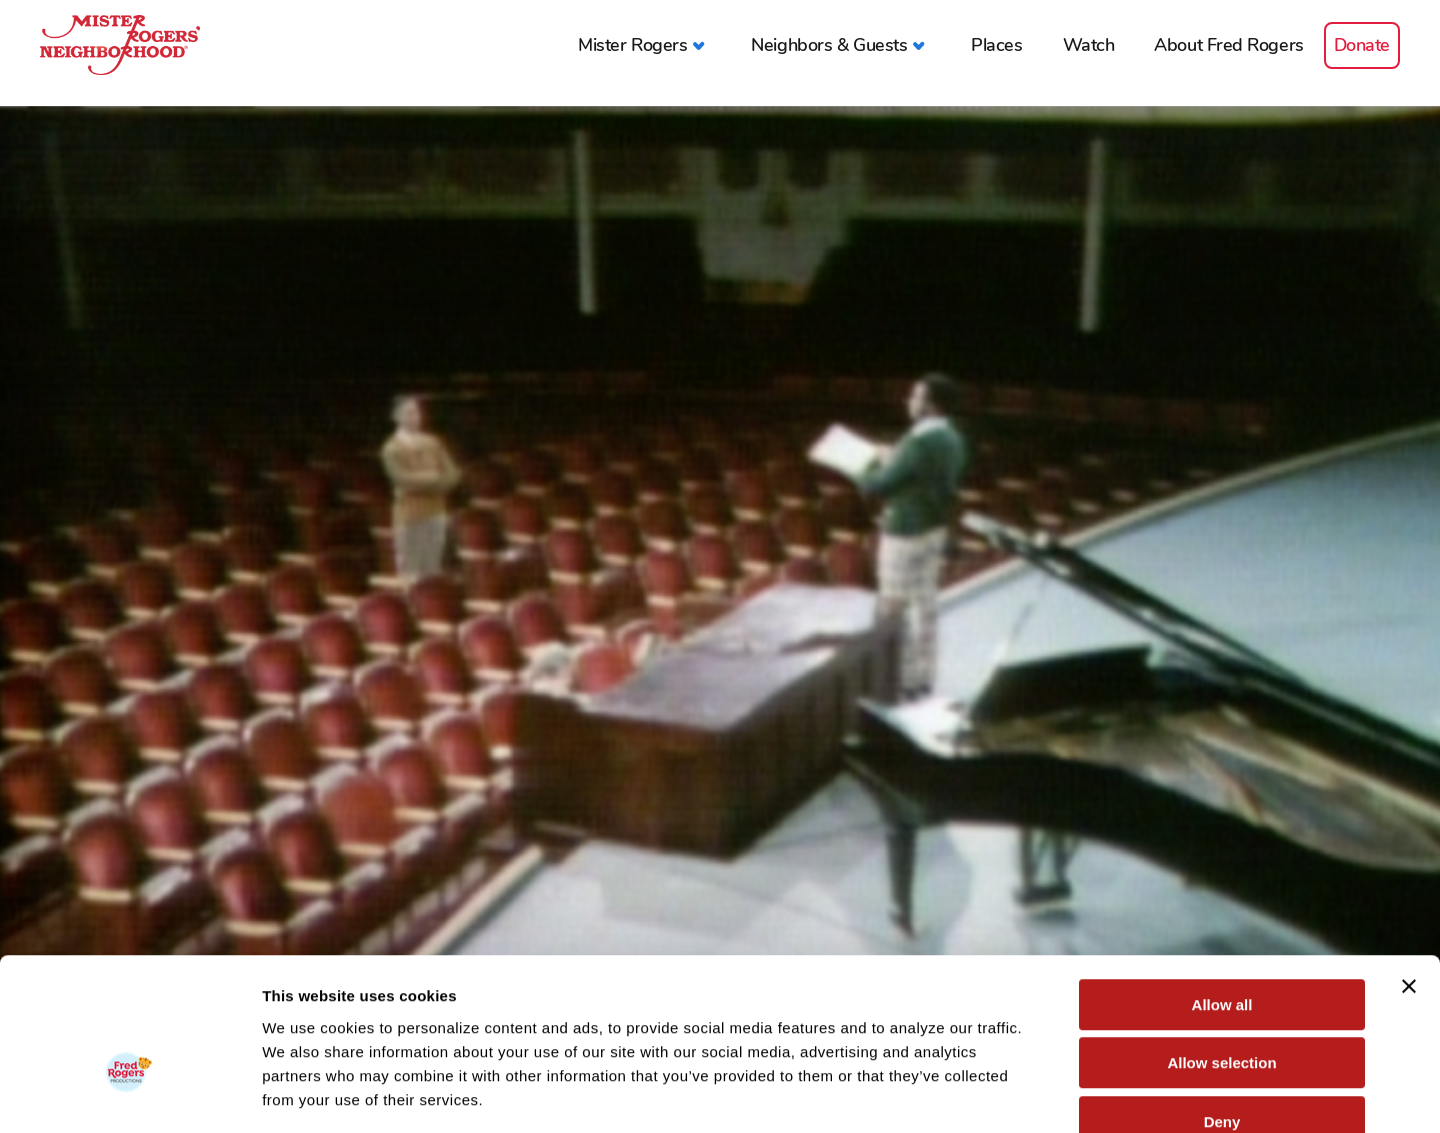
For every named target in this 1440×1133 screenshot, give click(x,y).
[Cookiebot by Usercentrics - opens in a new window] (129, 1094)
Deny (1222, 1005)
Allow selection (1221, 947)
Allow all (1222, 888)
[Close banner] (1409, 870)
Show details (1049, 1093)
